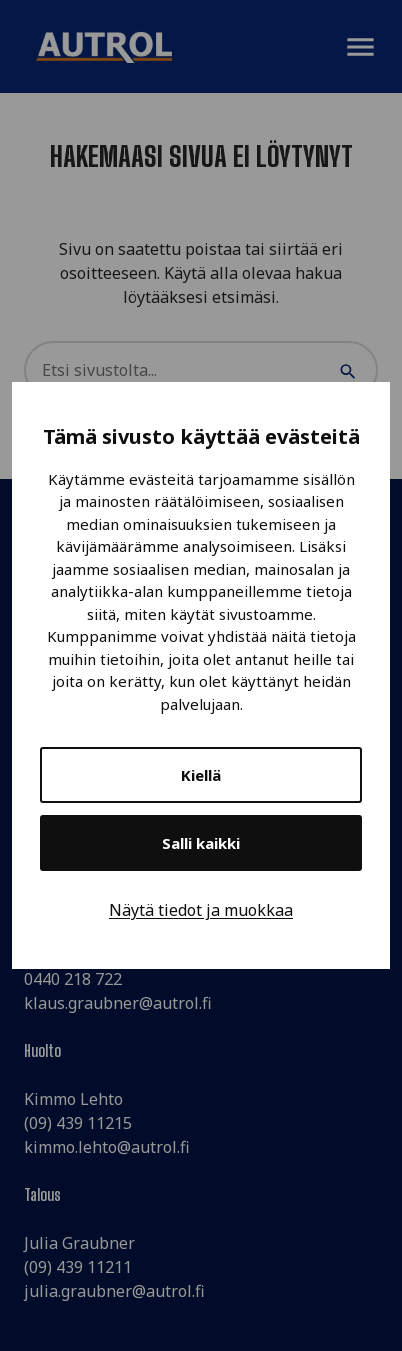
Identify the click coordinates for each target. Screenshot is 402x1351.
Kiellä (201, 775)
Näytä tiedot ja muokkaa (201, 910)
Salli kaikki (201, 843)
